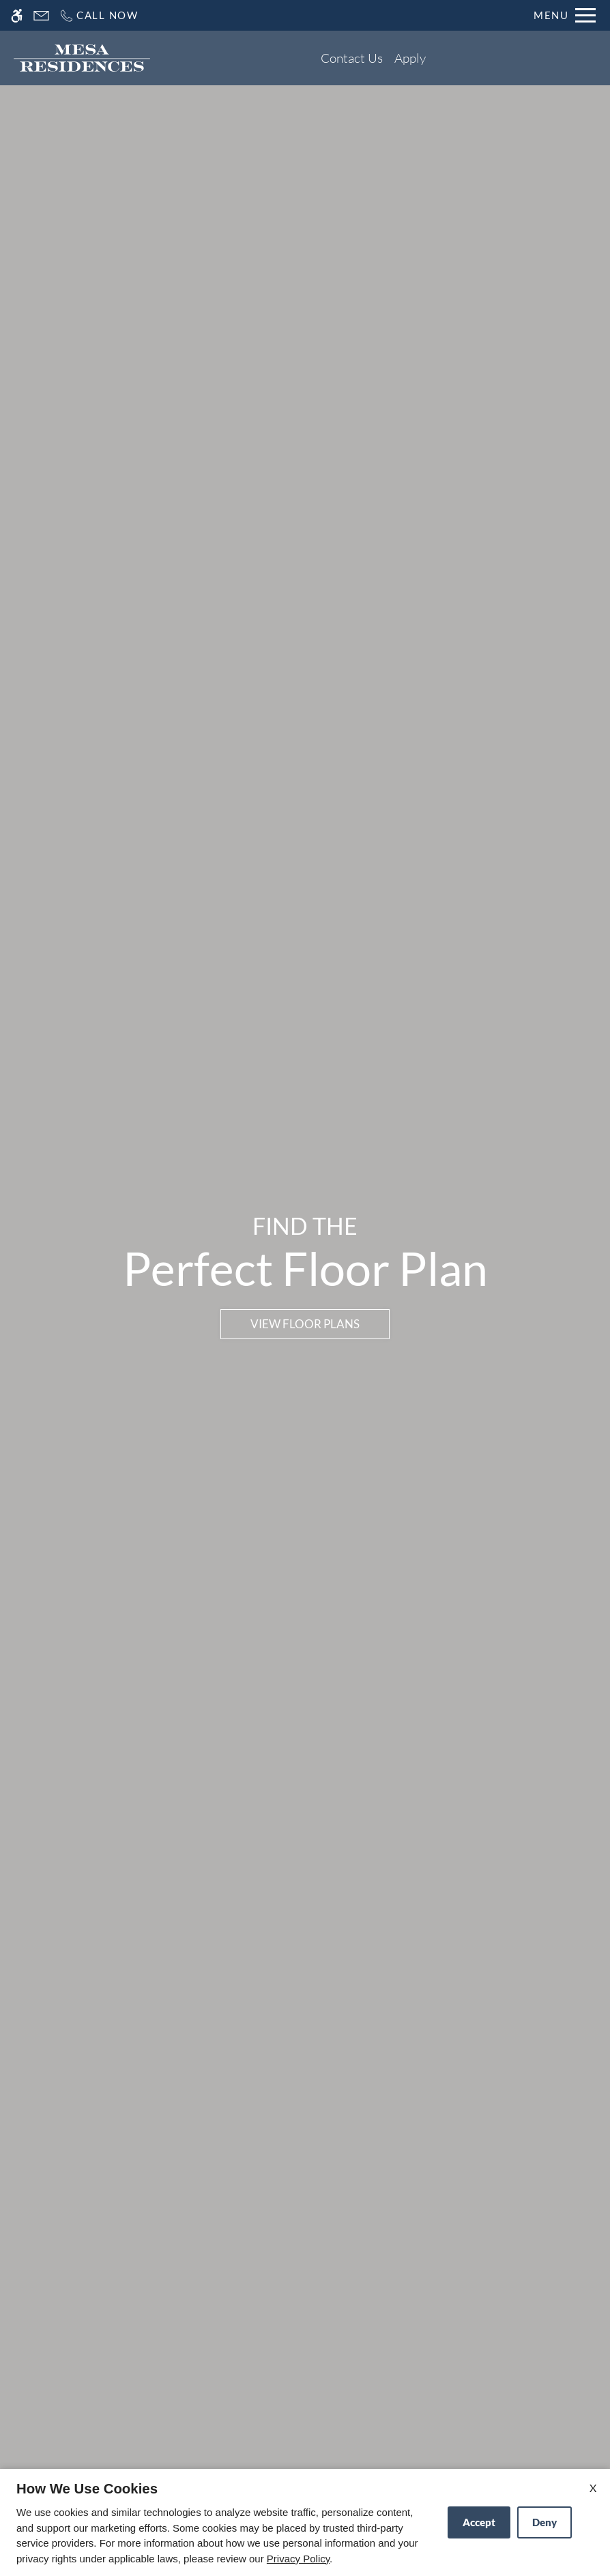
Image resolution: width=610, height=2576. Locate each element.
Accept (479, 2522)
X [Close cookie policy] (593, 2487)
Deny (544, 2522)
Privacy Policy (298, 2558)
